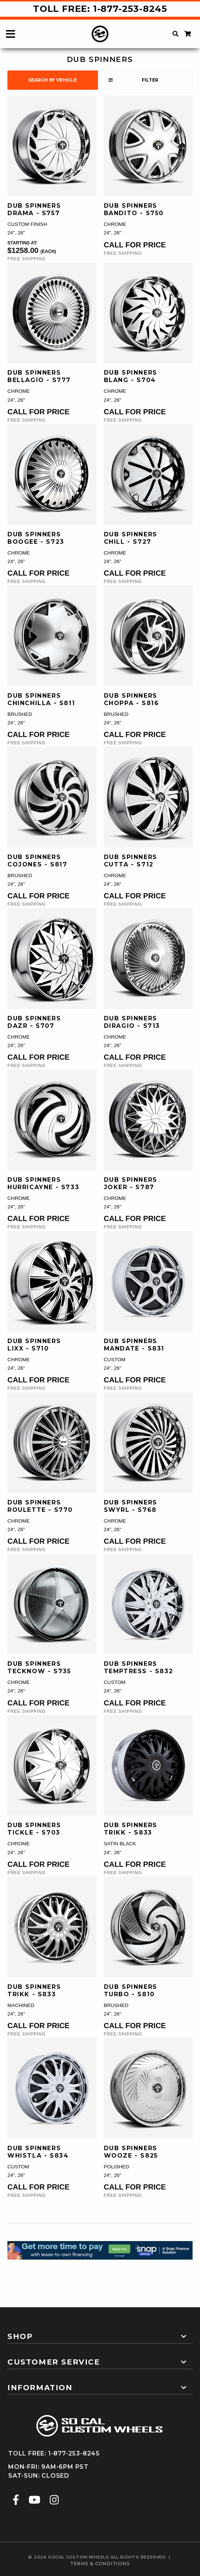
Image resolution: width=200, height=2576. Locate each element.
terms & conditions (99, 2563)
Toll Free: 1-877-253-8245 (100, 8)
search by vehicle (52, 80)
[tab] (100, 2333)
